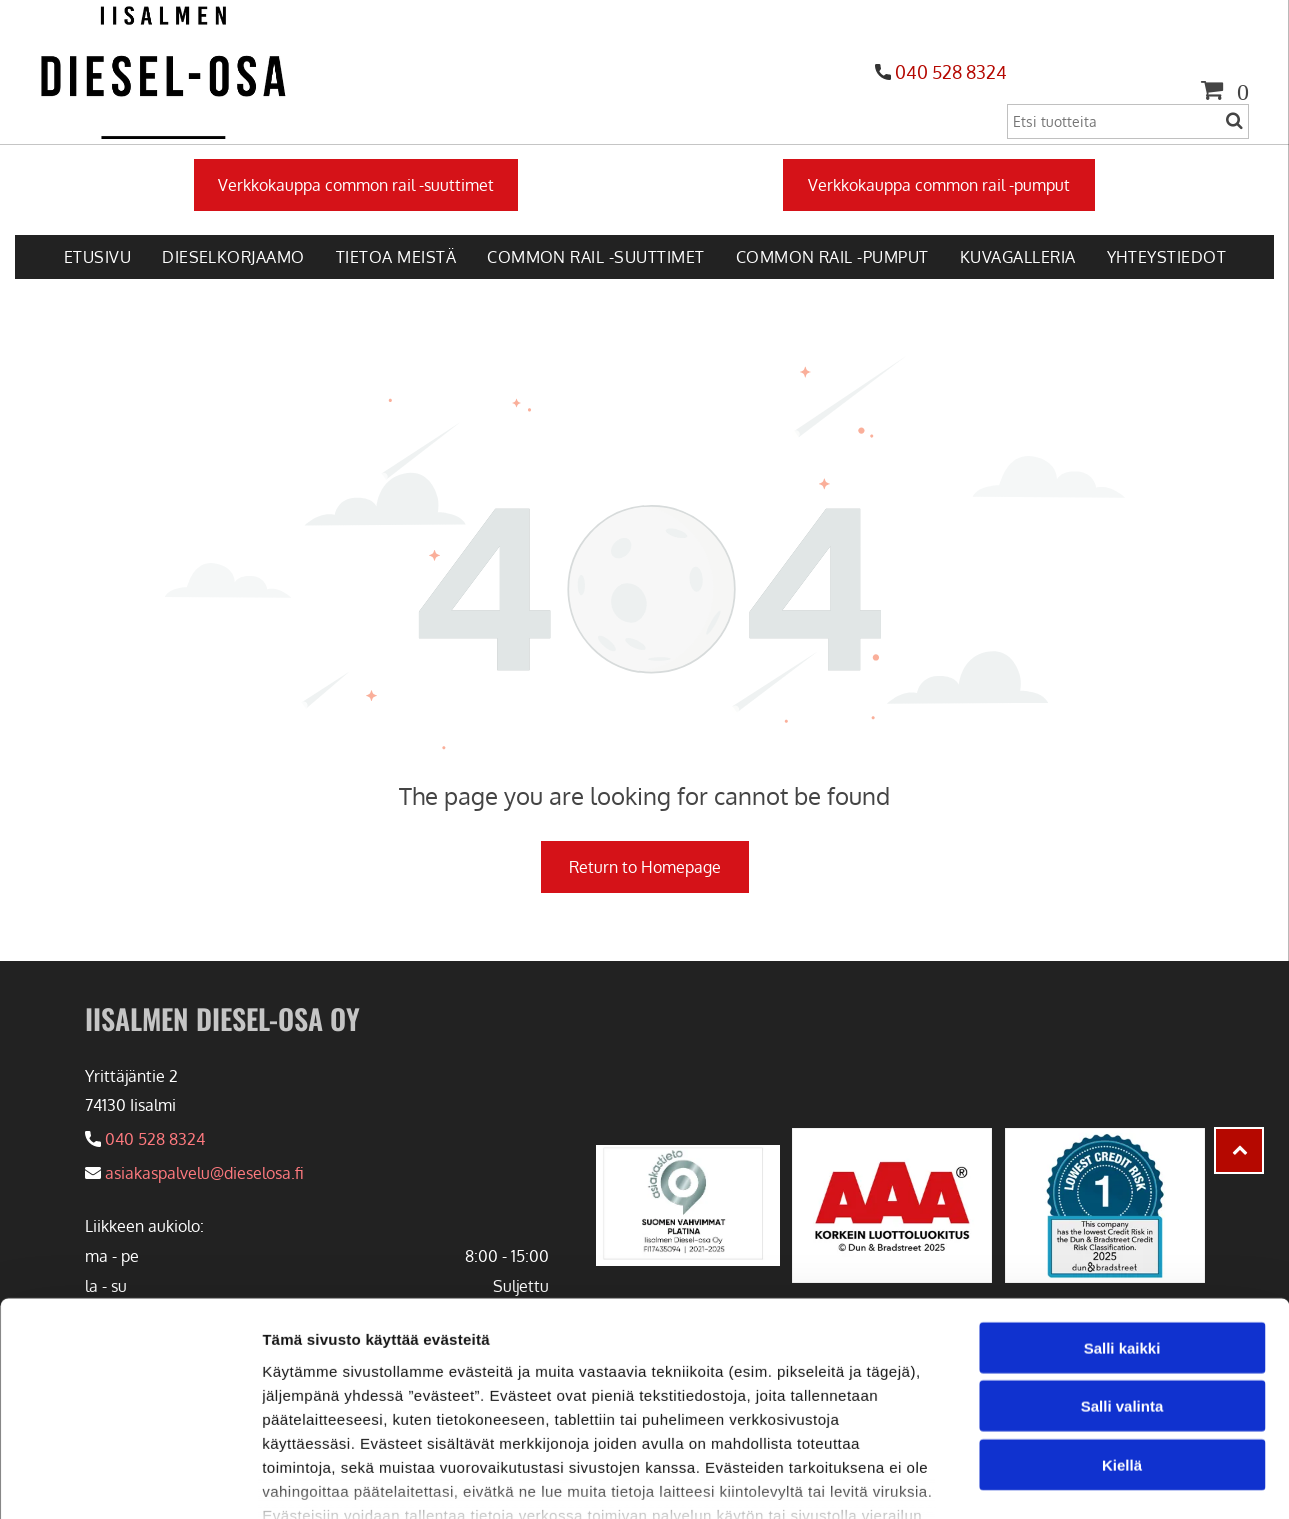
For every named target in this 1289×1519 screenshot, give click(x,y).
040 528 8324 (951, 72)
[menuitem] (97, 257)
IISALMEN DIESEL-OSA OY (222, 1018)
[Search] (1128, 121)
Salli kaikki (1122, 1209)
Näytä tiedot (1069, 1479)
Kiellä (1122, 1326)
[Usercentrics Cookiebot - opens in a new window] (129, 1480)
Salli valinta (1122, 1268)
